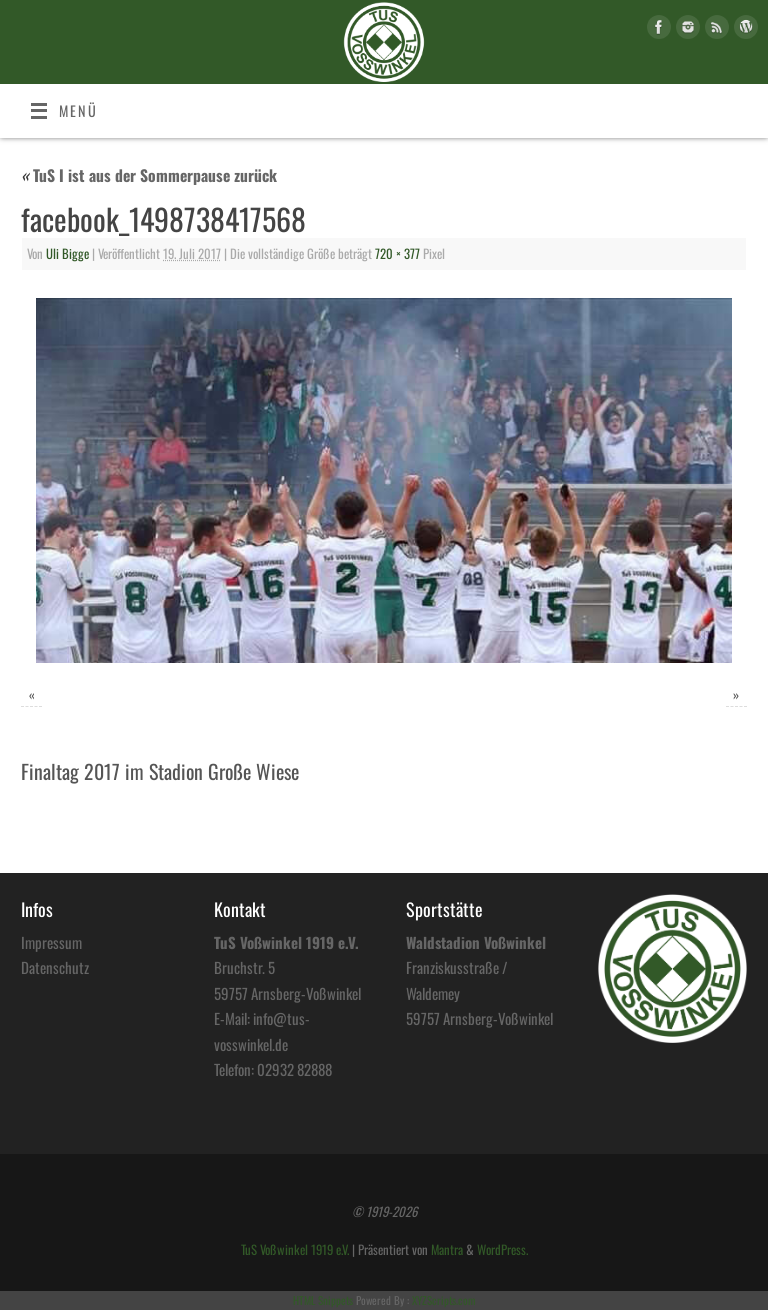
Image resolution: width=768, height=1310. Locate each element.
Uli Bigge (67, 253)
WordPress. (502, 1249)
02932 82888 (294, 1069)
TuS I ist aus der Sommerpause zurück (149, 175)
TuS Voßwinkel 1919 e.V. (295, 1249)
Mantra (447, 1249)
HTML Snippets (323, 1300)
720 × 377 (397, 253)
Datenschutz (55, 967)
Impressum (51, 942)
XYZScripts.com (443, 1300)
